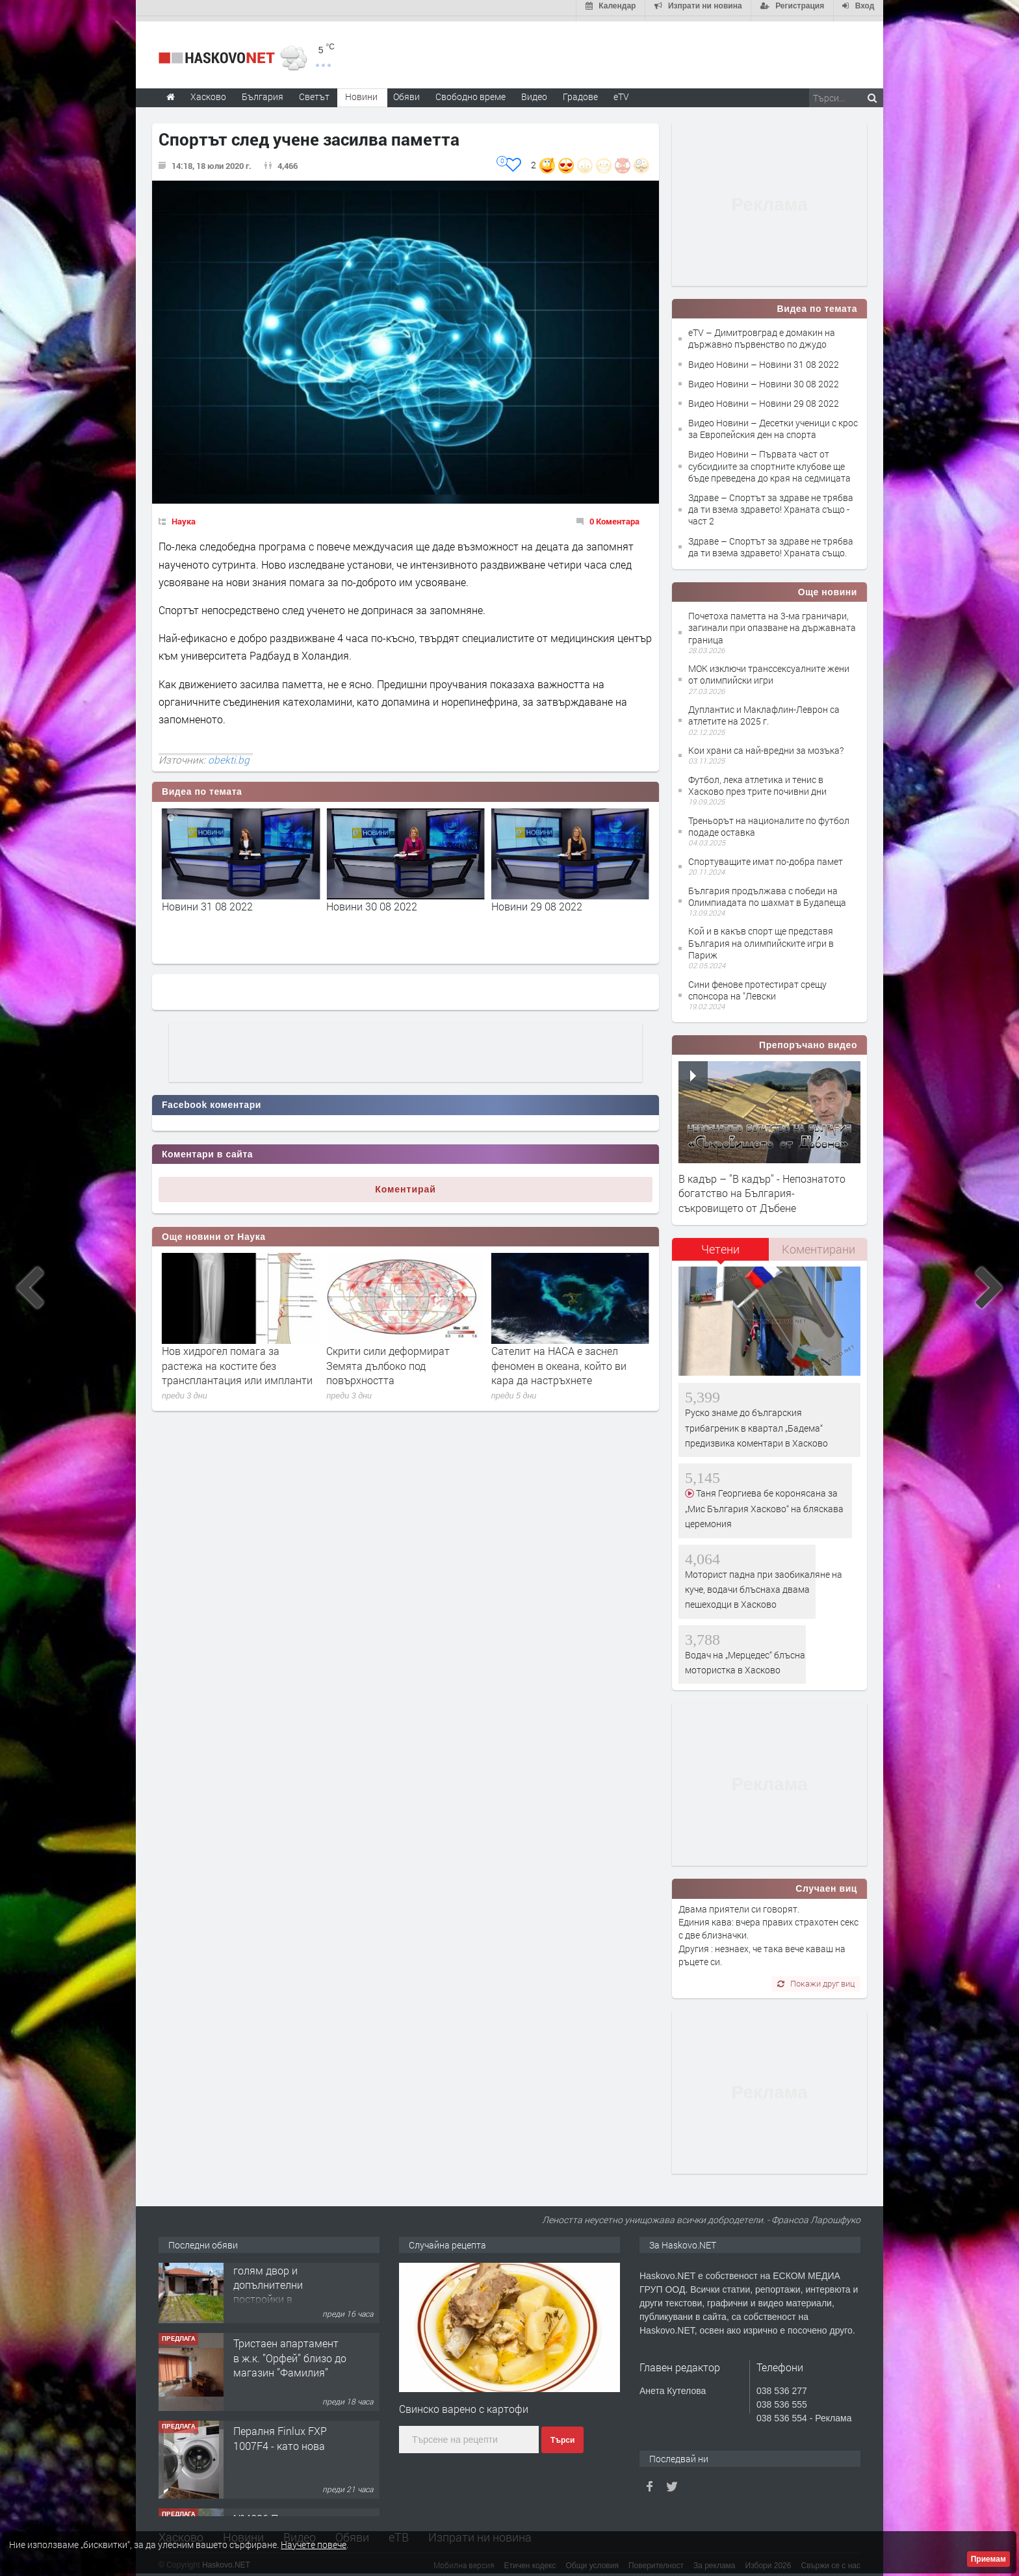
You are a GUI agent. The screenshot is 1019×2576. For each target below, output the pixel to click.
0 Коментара (614, 516)
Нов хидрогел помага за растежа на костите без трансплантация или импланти (401, 1360)
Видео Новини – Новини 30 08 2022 (763, 378)
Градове (580, 91)
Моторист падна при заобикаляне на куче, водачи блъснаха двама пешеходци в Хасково (763, 1584)
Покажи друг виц (816, 1978)
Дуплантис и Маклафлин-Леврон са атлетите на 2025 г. (764, 710)
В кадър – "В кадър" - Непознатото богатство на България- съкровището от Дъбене (761, 1187)
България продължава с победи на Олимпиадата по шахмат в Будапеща (767, 891)
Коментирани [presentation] (818, 1244)
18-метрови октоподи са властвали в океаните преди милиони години (231, 1360)
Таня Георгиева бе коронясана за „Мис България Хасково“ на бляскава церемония (764, 1503)
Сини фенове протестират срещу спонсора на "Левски (757, 985)
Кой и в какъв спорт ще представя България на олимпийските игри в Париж (761, 938)
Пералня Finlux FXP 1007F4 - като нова (280, 2450)
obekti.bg (229, 754)
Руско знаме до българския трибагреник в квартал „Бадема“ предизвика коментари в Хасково (756, 1422)
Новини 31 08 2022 (371, 901)
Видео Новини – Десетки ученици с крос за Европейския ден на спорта (773, 423)
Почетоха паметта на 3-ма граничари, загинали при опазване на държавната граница (772, 622)
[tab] (720, 1249)
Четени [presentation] (720, 1244)
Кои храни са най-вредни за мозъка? (766, 745)
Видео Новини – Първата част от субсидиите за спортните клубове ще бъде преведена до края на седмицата (769, 461)
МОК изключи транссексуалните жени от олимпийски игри (768, 669)
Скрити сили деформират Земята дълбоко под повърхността (553, 1360)
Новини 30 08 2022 (536, 901)
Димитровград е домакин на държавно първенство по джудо (240, 908)
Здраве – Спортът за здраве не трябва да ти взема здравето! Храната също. (770, 542)
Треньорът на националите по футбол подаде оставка (768, 821)
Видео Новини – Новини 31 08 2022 (763, 359)
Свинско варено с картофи (463, 2403)
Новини (361, 91)
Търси (562, 2435)
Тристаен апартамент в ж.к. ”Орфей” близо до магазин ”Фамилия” (289, 2370)
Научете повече (313, 2544)
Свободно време (470, 91)
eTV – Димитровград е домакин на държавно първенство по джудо (761, 333)
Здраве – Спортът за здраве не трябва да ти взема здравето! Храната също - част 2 (770, 504)
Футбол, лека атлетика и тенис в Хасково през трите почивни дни (757, 780)
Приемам (988, 2559)
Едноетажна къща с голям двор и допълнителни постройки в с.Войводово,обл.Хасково (294, 2297)
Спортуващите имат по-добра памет (765, 856)
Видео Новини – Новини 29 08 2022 (763, 398)
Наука (184, 516)
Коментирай (405, 1184)
